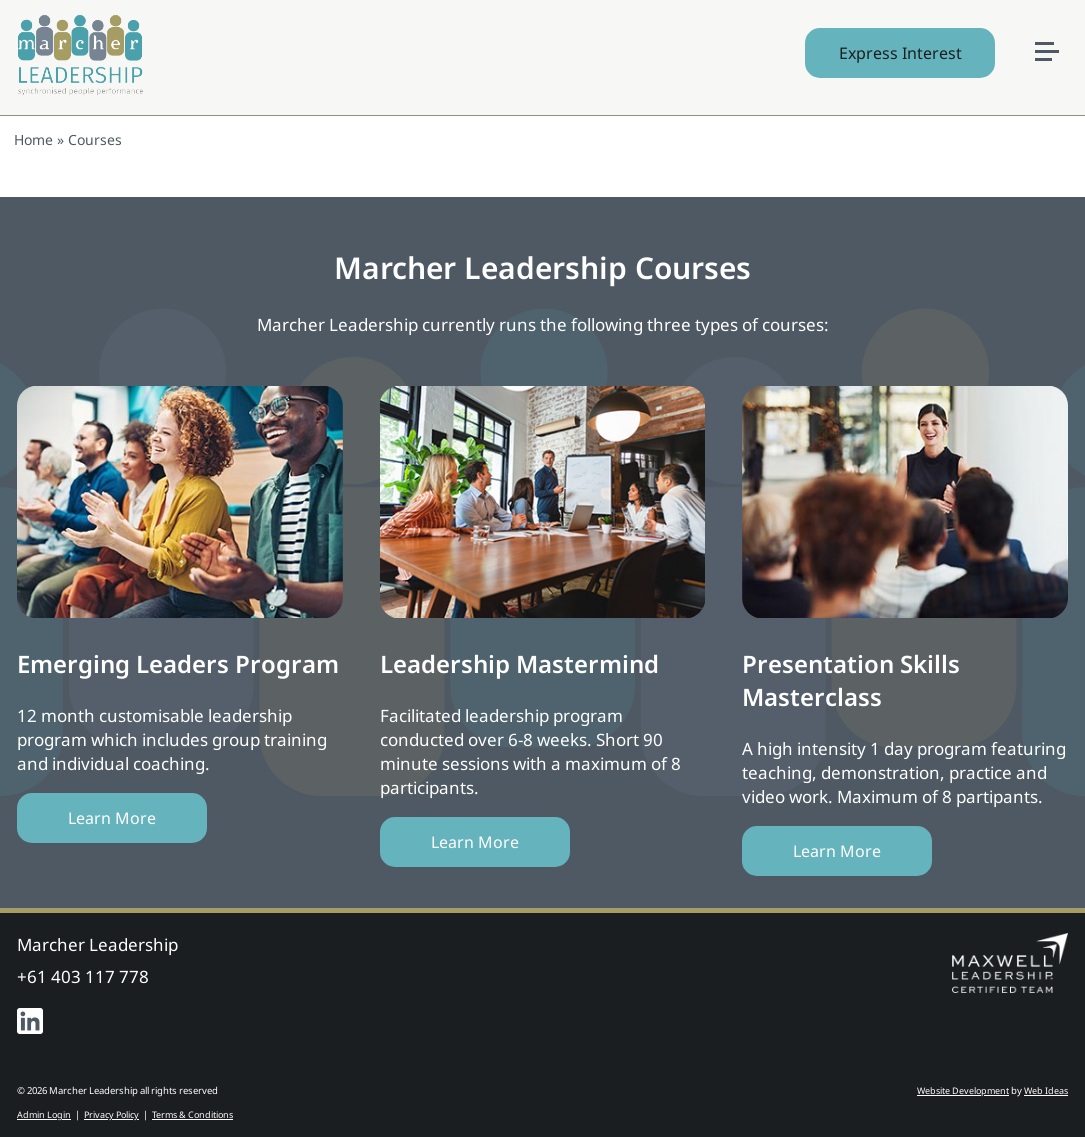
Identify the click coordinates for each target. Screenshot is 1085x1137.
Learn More (112, 818)
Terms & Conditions (192, 1114)
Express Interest (900, 53)
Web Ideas (1046, 1090)
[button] (1055, 21)
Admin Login (44, 1114)
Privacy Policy (111, 1114)
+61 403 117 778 (83, 976)
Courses (95, 139)
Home (33, 139)
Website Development (963, 1090)
